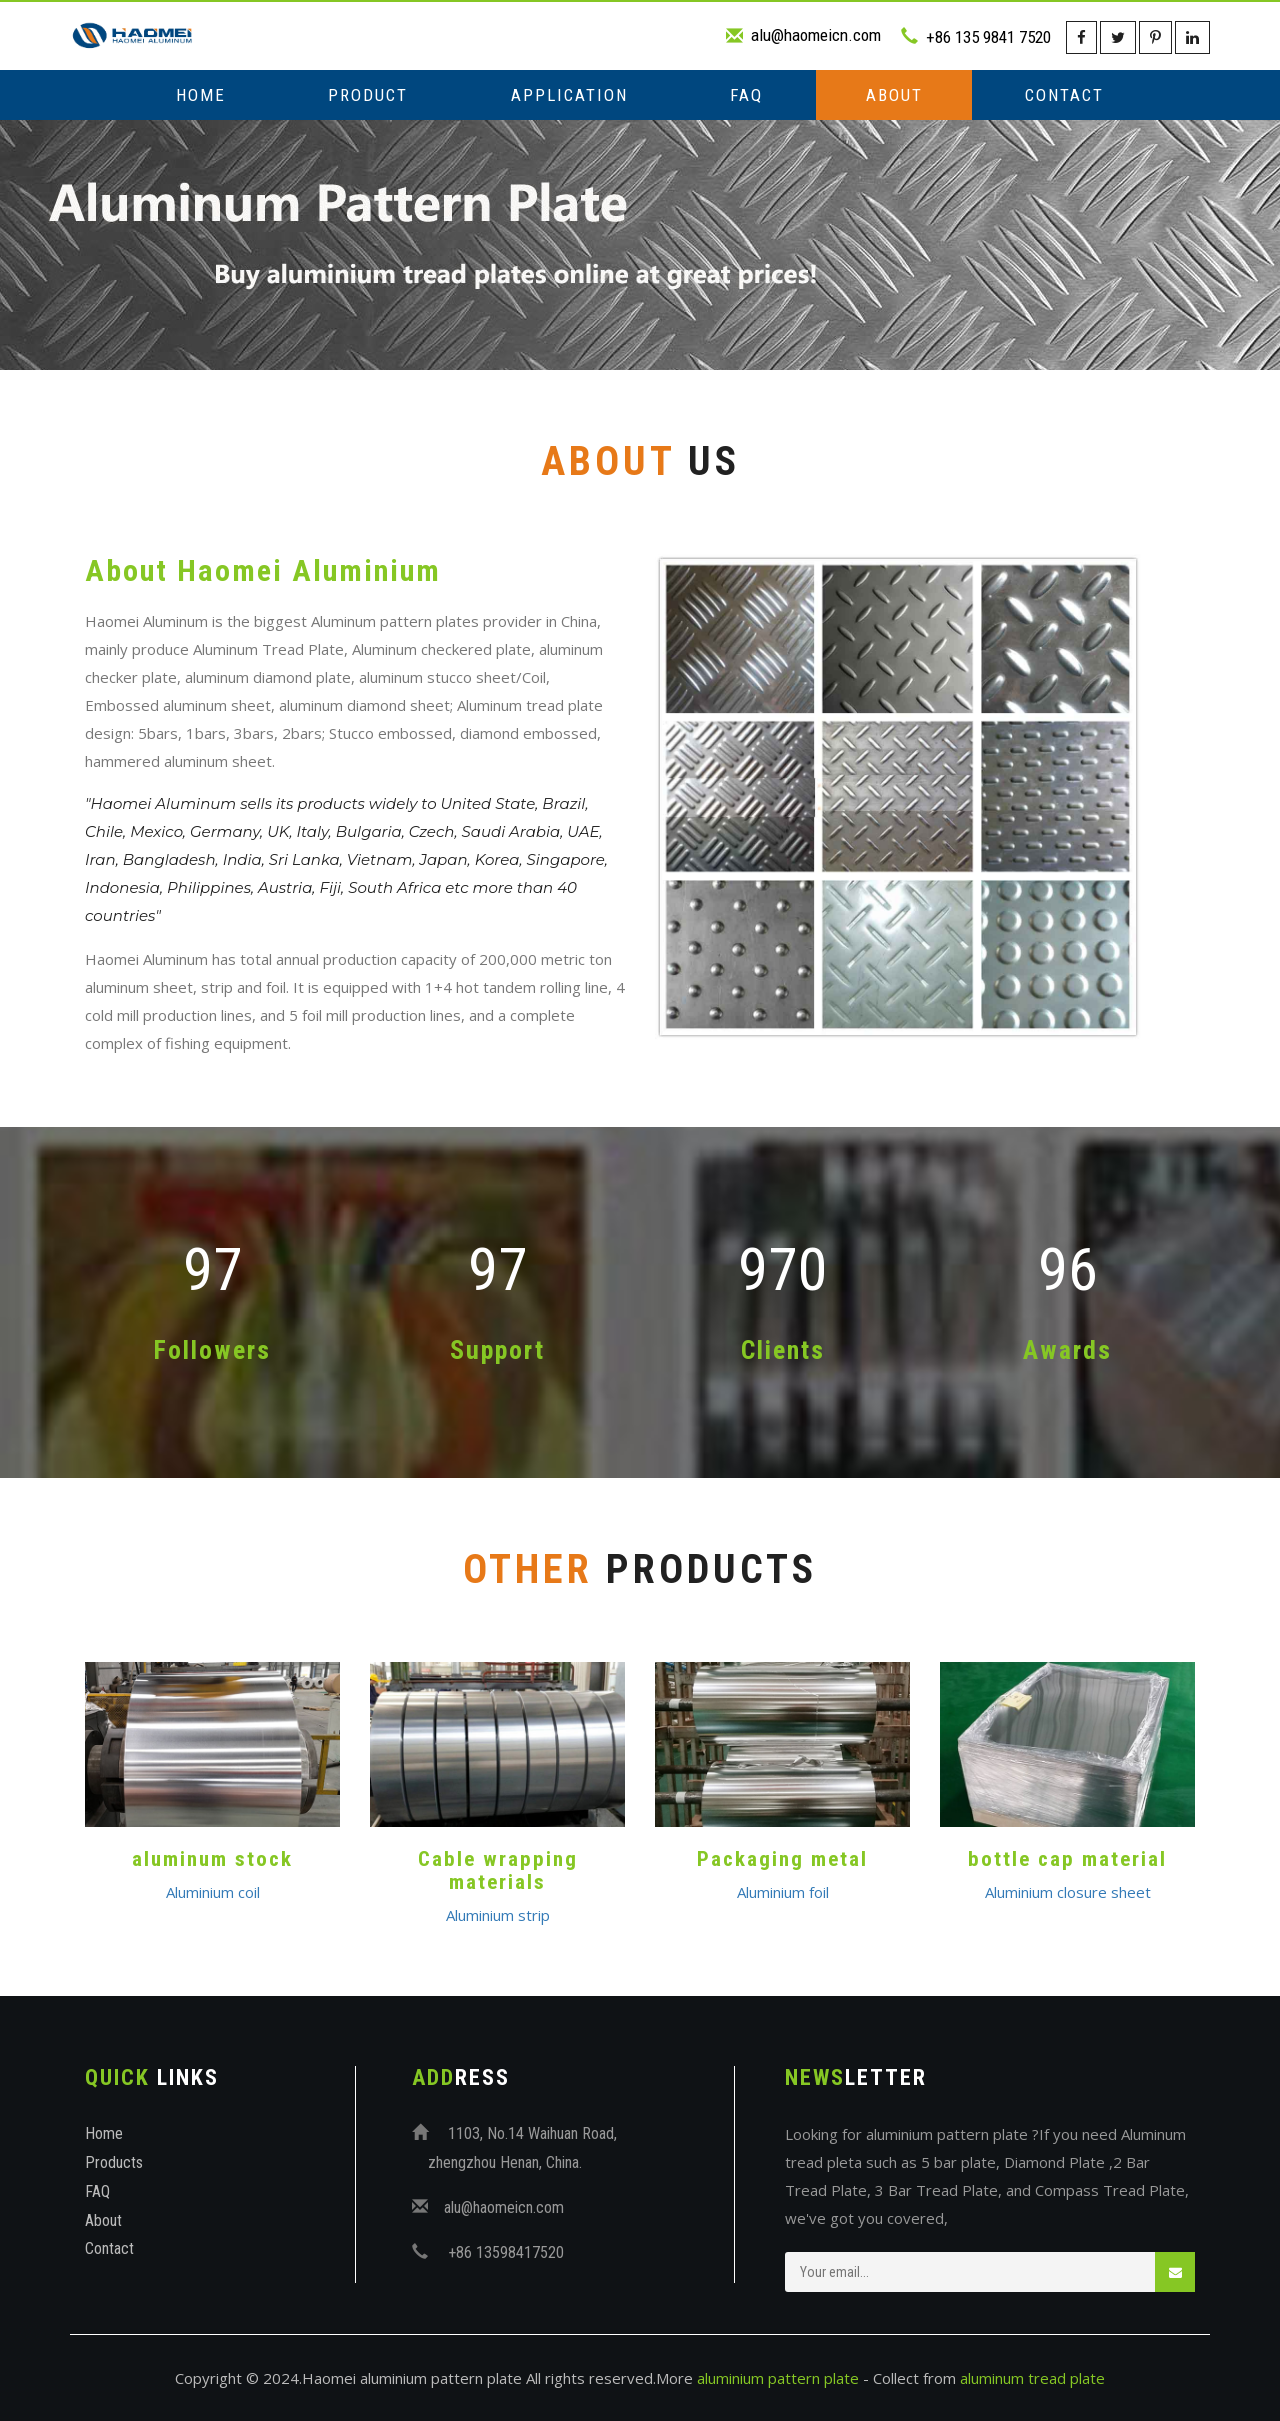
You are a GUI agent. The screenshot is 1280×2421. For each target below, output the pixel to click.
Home (201, 95)
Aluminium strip (498, 1915)
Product (368, 95)
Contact (1064, 95)
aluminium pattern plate (778, 2378)
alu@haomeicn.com (816, 35)
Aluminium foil (783, 1892)
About (894, 95)
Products (114, 2162)
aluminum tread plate (1032, 2378)
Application (569, 95)
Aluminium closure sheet (1068, 1892)
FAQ (746, 95)
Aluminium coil (213, 1892)
